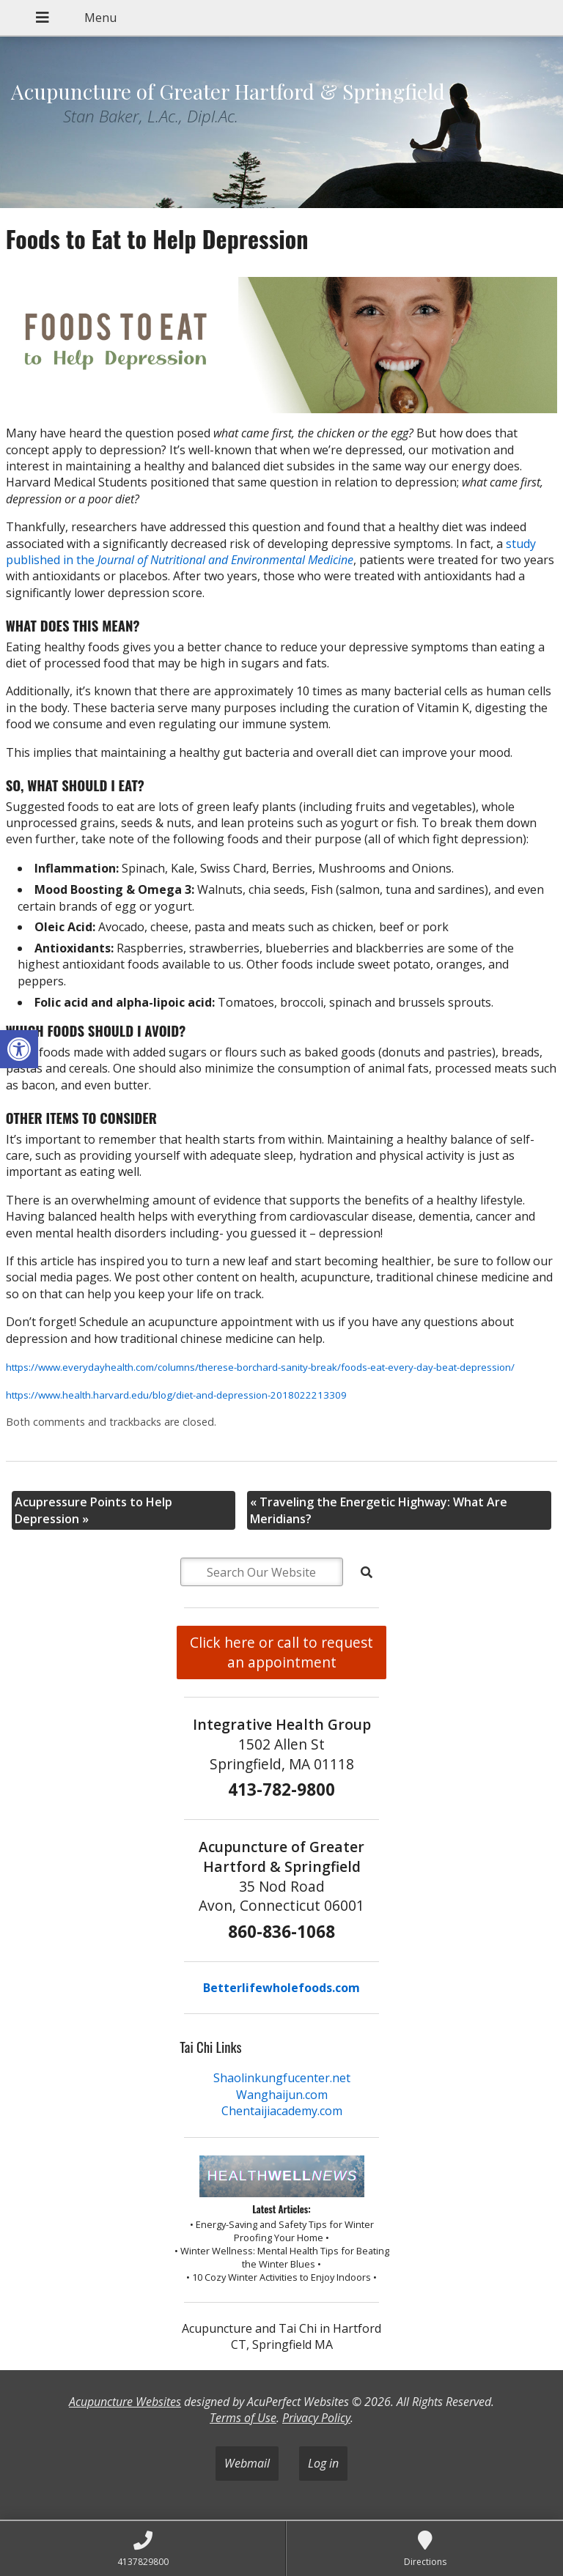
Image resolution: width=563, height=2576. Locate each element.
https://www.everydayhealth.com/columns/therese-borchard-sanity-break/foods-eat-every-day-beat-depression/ (260, 1367)
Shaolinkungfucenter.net (281, 2078)
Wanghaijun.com (282, 2095)
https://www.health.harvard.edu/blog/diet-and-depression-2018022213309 (176, 1395)
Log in (323, 2463)
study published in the (271, 552)
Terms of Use (243, 2418)
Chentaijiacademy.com (281, 2111)
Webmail (247, 2463)
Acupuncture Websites (125, 2402)
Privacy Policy (316, 2418)
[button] (19, 1049)
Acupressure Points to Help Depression (93, 1510)
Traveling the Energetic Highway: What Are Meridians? (378, 1510)
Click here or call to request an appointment (281, 1652)
